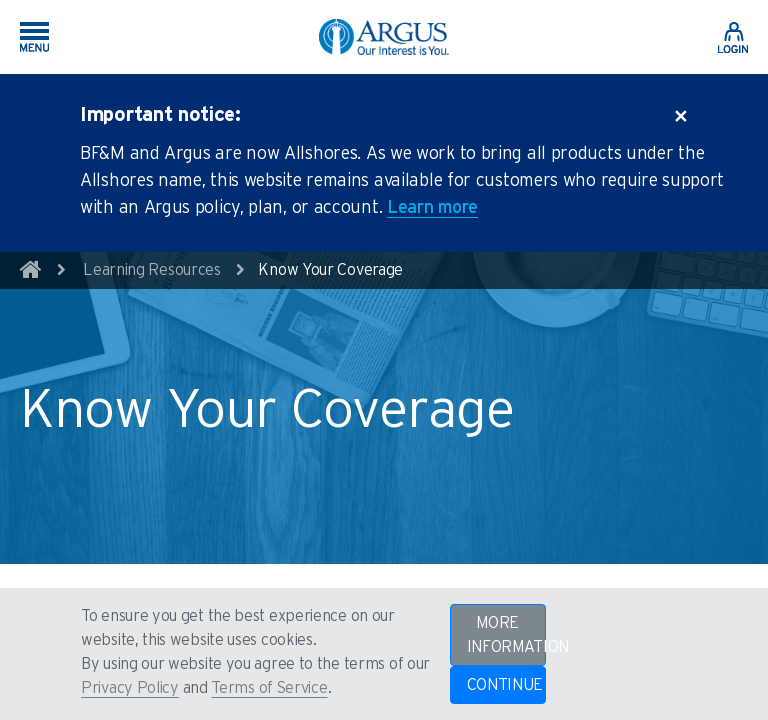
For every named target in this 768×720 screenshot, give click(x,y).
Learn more (432, 208)
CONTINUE (505, 685)
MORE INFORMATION (506, 635)
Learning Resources (152, 270)
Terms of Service (269, 688)
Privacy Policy (130, 688)
